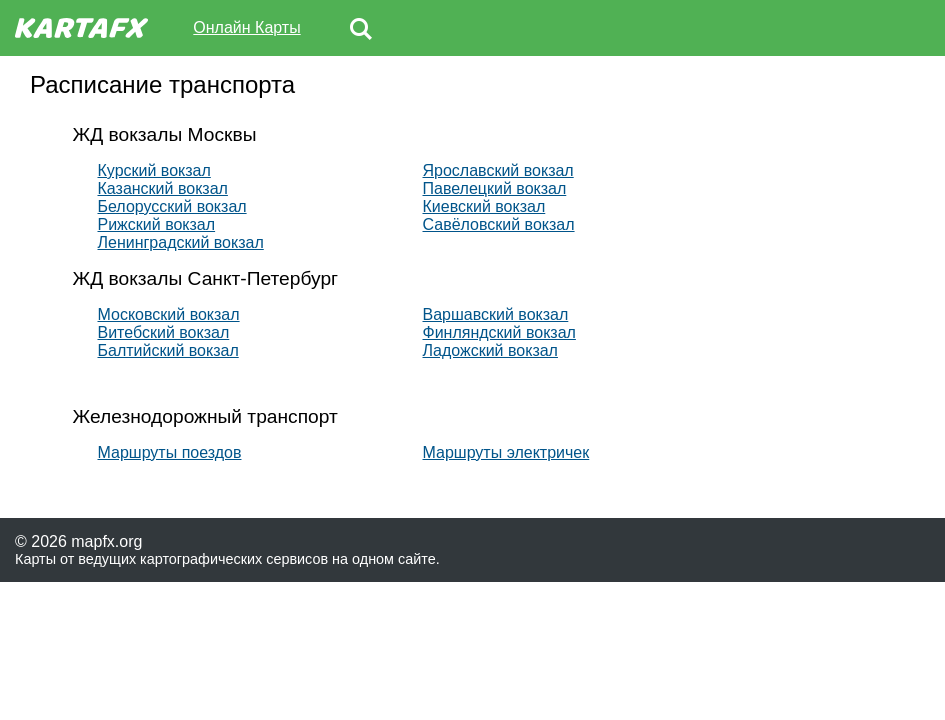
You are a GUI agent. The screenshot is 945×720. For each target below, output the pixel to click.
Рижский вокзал (157, 224)
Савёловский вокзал (499, 224)
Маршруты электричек (506, 452)
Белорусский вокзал (172, 206)
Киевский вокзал (484, 206)
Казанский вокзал (163, 188)
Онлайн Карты (246, 27)
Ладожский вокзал (490, 350)
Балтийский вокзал (168, 350)
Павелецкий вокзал (495, 188)
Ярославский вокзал (498, 170)
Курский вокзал (154, 170)
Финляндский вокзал (499, 332)
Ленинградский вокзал (181, 242)
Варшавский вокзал (496, 314)
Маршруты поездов (170, 452)
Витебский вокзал (164, 332)
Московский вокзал (169, 314)
